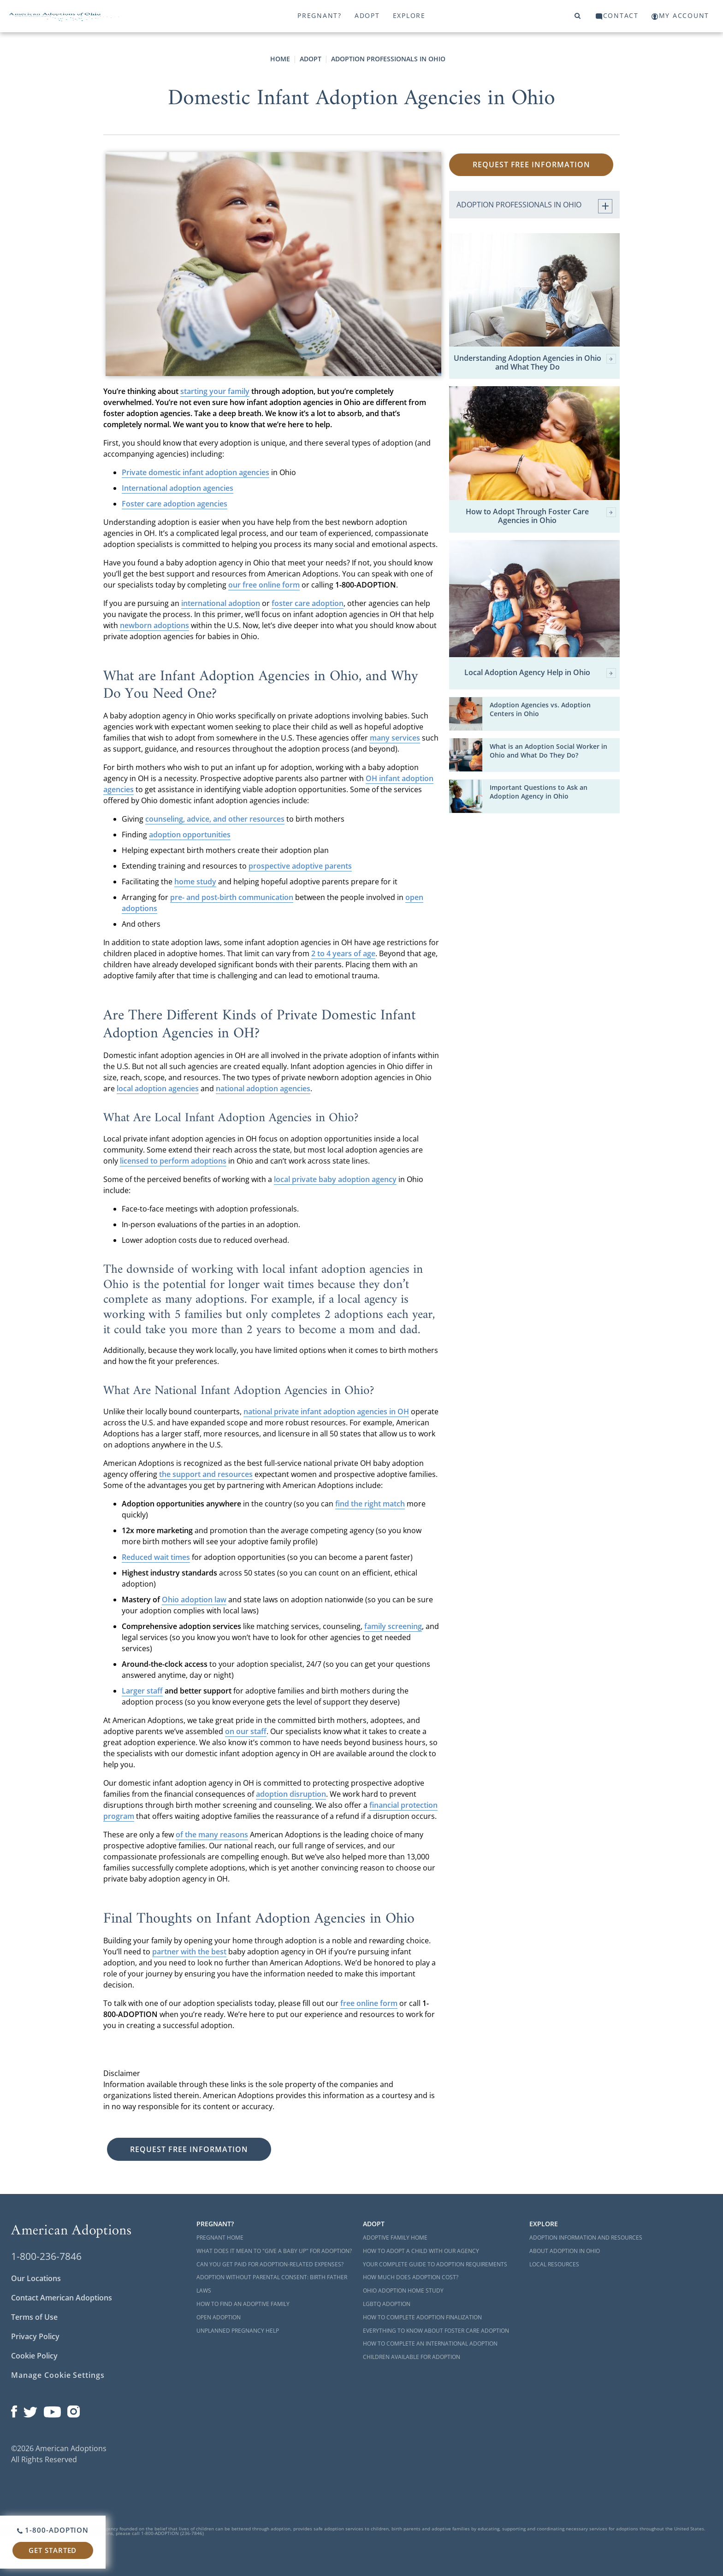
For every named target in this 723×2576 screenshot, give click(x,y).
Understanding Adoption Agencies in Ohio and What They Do (535, 362)
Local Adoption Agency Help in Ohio (540, 673)
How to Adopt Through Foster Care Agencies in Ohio (541, 516)
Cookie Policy (34, 2356)
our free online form (264, 585)
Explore (409, 15)
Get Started (53, 2550)
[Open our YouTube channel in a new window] (52, 2409)
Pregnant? (319, 15)
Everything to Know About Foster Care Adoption (436, 2331)
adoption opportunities (190, 834)
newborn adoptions (154, 625)
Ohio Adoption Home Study (403, 2290)
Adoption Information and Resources (585, 2237)
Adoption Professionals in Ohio (388, 58)
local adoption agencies (158, 1088)
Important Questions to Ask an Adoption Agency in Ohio (538, 791)
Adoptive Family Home (395, 2237)
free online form (368, 2003)
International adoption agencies (177, 488)
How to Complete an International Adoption (430, 2343)
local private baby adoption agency (335, 1179)
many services (395, 738)
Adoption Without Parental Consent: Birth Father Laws (271, 2283)
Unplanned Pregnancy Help (237, 2331)
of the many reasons (212, 1834)
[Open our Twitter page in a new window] (30, 2409)
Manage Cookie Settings (58, 2375)
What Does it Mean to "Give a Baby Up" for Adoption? (274, 2251)
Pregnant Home (219, 2237)
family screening (393, 1626)
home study (195, 881)
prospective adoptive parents (300, 866)
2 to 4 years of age (343, 953)
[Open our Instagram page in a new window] (73, 2409)
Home (280, 58)
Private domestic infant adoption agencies (195, 472)
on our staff (246, 1731)
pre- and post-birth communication (231, 897)
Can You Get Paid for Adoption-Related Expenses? (270, 2264)
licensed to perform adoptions (173, 1161)
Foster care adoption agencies (174, 504)
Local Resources (554, 2264)
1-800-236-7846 (46, 2256)
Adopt (367, 15)
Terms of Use (34, 2317)
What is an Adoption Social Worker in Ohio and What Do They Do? (548, 750)
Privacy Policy (35, 2336)
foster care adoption (308, 603)
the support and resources (206, 1474)
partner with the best (189, 1952)
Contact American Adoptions (61, 2298)
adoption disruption (291, 1794)
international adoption (220, 603)
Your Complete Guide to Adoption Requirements (435, 2264)
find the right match (370, 1504)
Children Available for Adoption (411, 2357)
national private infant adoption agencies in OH (326, 1411)
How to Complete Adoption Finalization (422, 2317)
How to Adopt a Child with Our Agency (421, 2251)
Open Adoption (218, 2317)
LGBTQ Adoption (386, 2304)
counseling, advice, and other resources (214, 819)
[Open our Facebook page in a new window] (14, 2409)
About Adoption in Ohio (564, 2251)
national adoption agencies (263, 1088)
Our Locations (36, 2278)
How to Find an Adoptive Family (243, 2304)
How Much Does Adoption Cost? (410, 2277)
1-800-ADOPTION (53, 2530)
